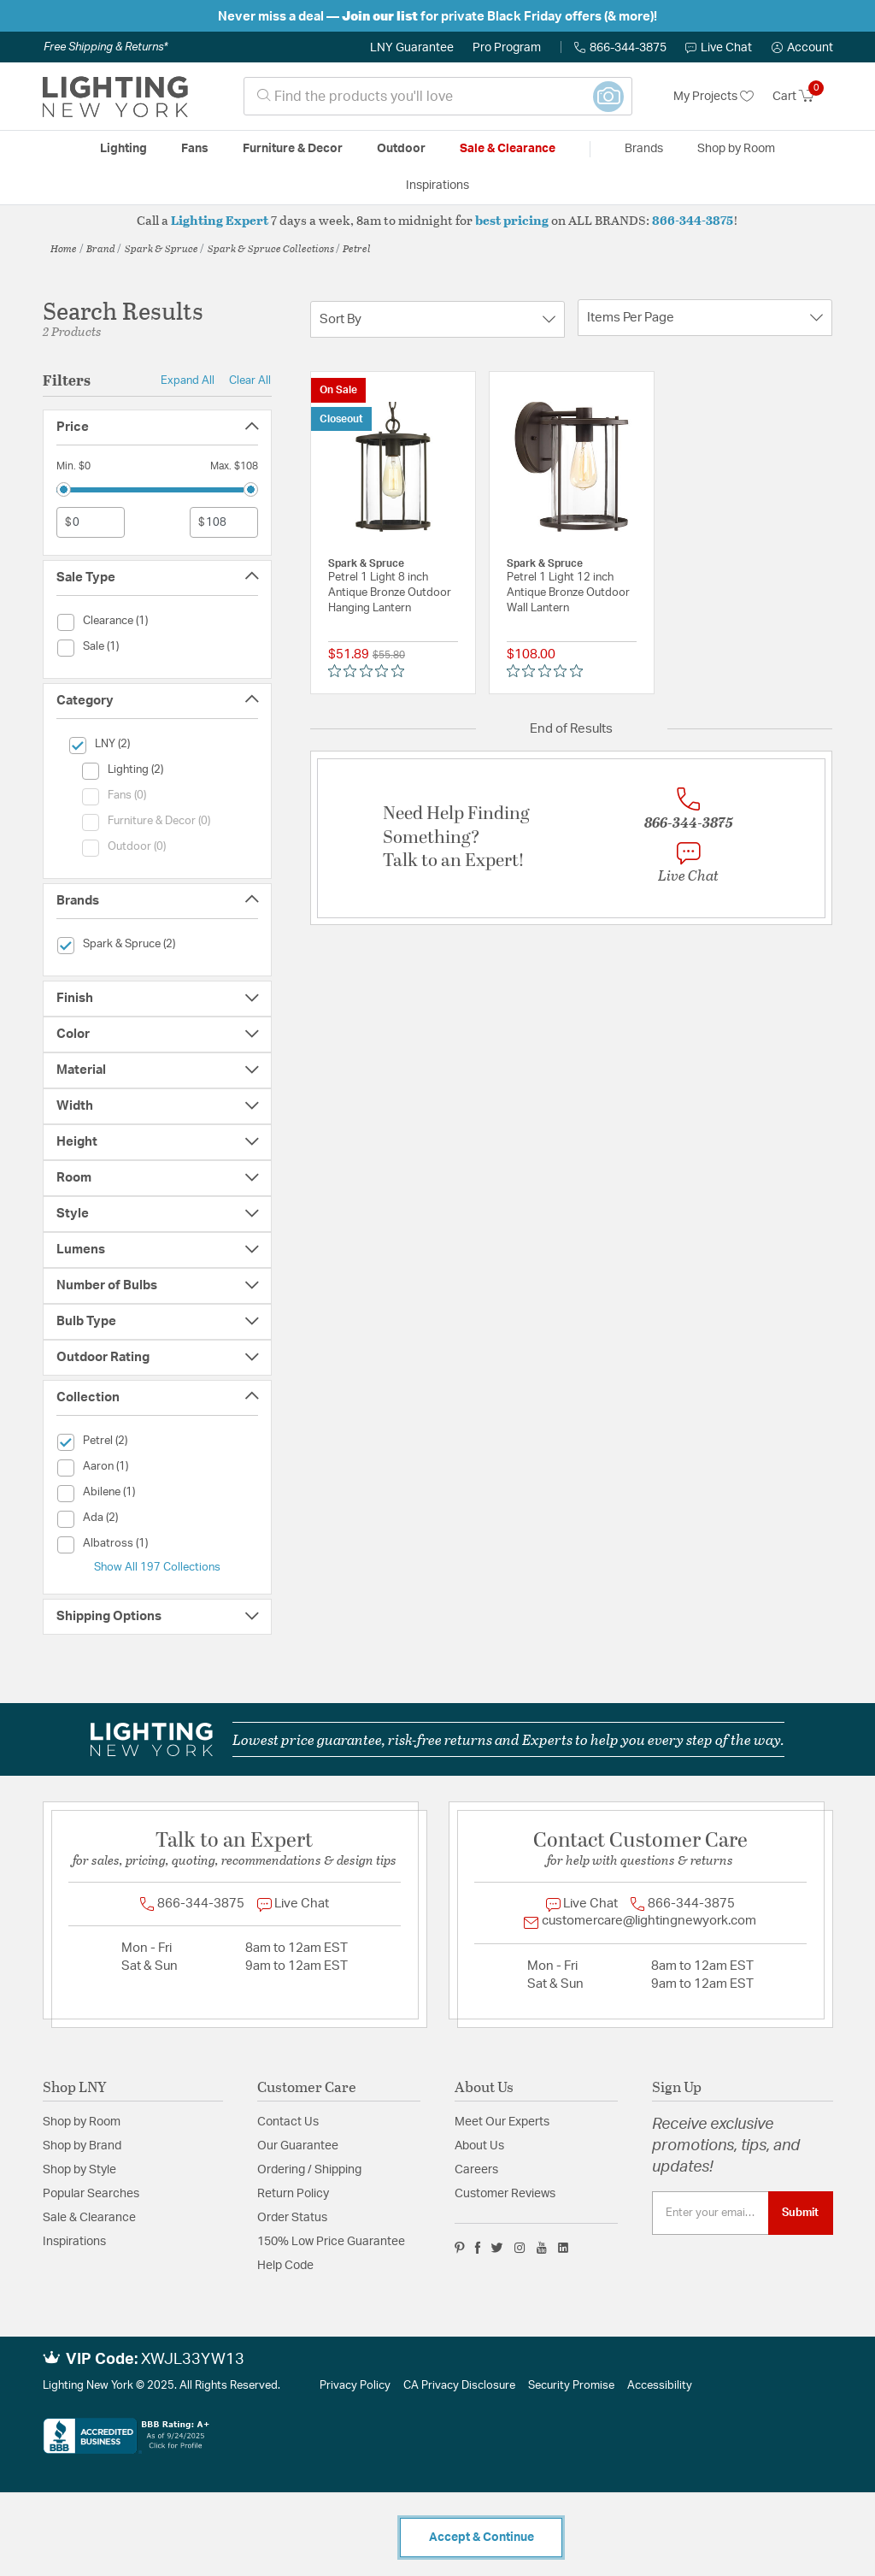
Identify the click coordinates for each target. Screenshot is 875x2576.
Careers (476, 2170)
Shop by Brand (82, 2146)
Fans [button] (194, 149)
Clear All (250, 380)
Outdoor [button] (401, 149)
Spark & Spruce (161, 248)
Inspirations (74, 2242)
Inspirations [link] (437, 186)
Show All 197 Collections (157, 1567)
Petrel (357, 248)
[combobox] (438, 96)
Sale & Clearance (89, 2218)
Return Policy (293, 2194)
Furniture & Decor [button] (293, 149)
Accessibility (659, 2385)
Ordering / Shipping (309, 2170)
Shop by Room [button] (736, 149)
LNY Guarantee (412, 48)
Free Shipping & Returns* (105, 47)
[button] (802, 48)
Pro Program (507, 48)
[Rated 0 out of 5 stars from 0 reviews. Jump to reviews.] (370, 671)
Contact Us (288, 2122)
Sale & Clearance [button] (507, 149)
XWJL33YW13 (192, 2359)
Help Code (285, 2266)
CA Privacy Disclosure (459, 2385)
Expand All (187, 380)
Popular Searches (91, 2194)
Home (63, 248)
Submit (800, 2213)
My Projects (713, 97)
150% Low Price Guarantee (331, 2242)
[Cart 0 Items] (802, 97)
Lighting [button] (123, 149)
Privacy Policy (355, 2385)
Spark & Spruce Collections (271, 248)
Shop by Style (79, 2170)
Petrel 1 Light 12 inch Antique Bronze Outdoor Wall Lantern (568, 593)
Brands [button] (644, 149)
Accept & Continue (481, 2538)
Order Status (292, 2218)
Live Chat (718, 48)
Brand (100, 248)
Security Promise (571, 2385)
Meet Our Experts (502, 2122)
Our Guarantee (297, 2146)
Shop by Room (81, 2122)
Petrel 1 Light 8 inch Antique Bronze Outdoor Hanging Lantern (389, 593)
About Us (479, 2146)
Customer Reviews (505, 2194)
